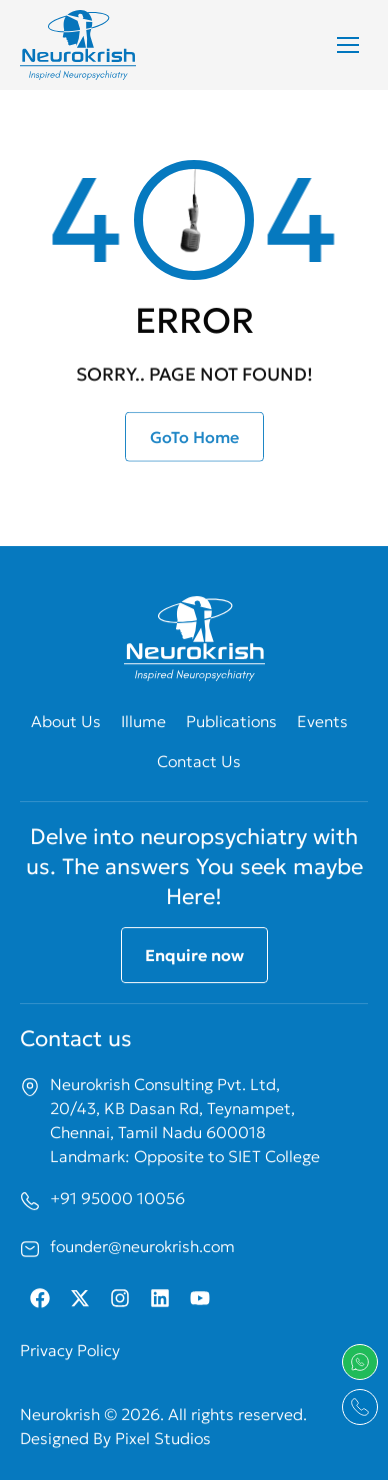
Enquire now (194, 1013)
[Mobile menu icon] (348, 45)
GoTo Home (194, 444)
